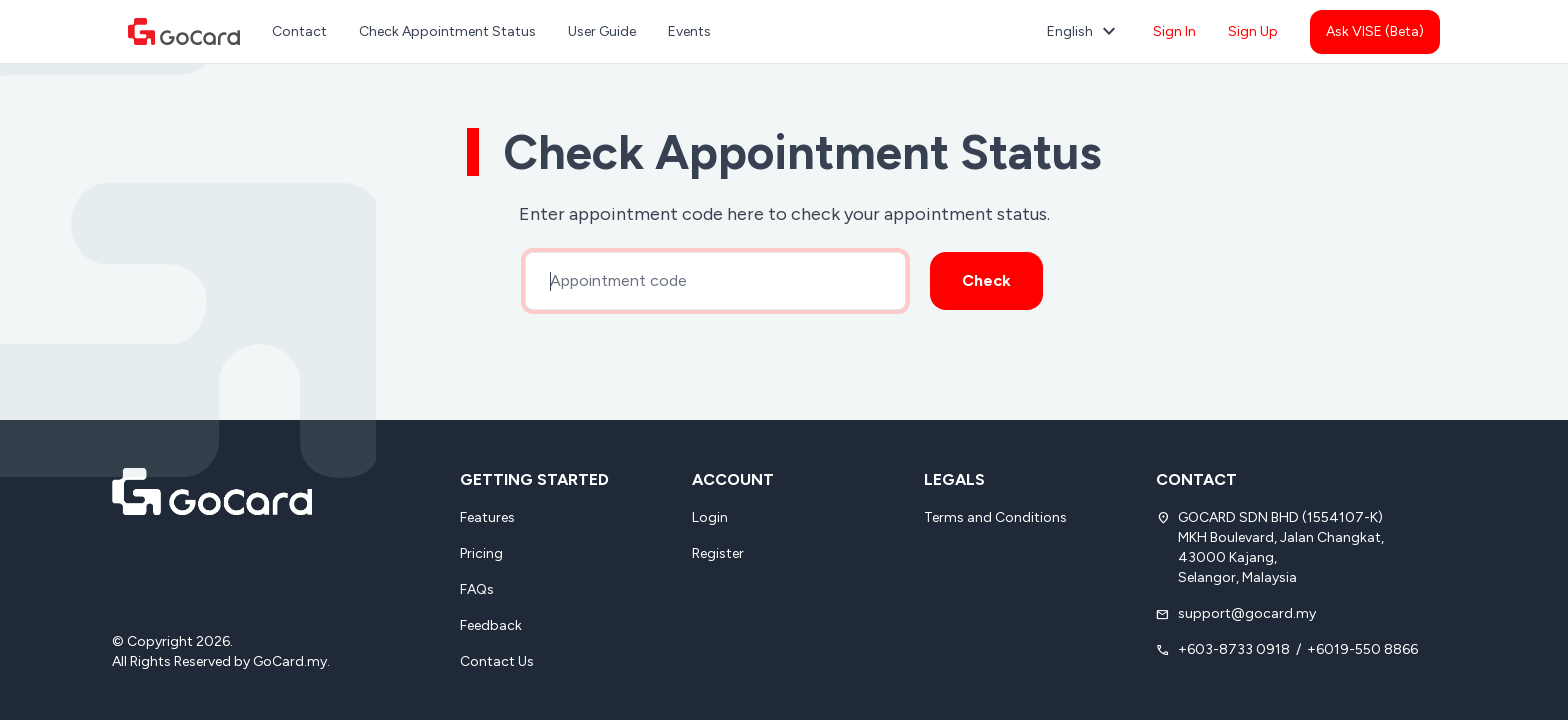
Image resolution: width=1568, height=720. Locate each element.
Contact (299, 31)
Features (487, 517)
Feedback (491, 625)
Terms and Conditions (995, 517)
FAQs (477, 589)
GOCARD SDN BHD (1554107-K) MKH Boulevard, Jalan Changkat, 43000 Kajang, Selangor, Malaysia (1281, 547)
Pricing (481, 553)
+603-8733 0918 (1234, 649)
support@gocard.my (1247, 613)
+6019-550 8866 (1362, 649)
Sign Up (1253, 31)
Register (718, 553)
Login (710, 517)
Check (986, 280)
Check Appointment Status (447, 31)
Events (689, 31)
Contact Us (497, 661)
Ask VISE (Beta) (1375, 31)
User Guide (602, 31)
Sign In (1174, 31)
